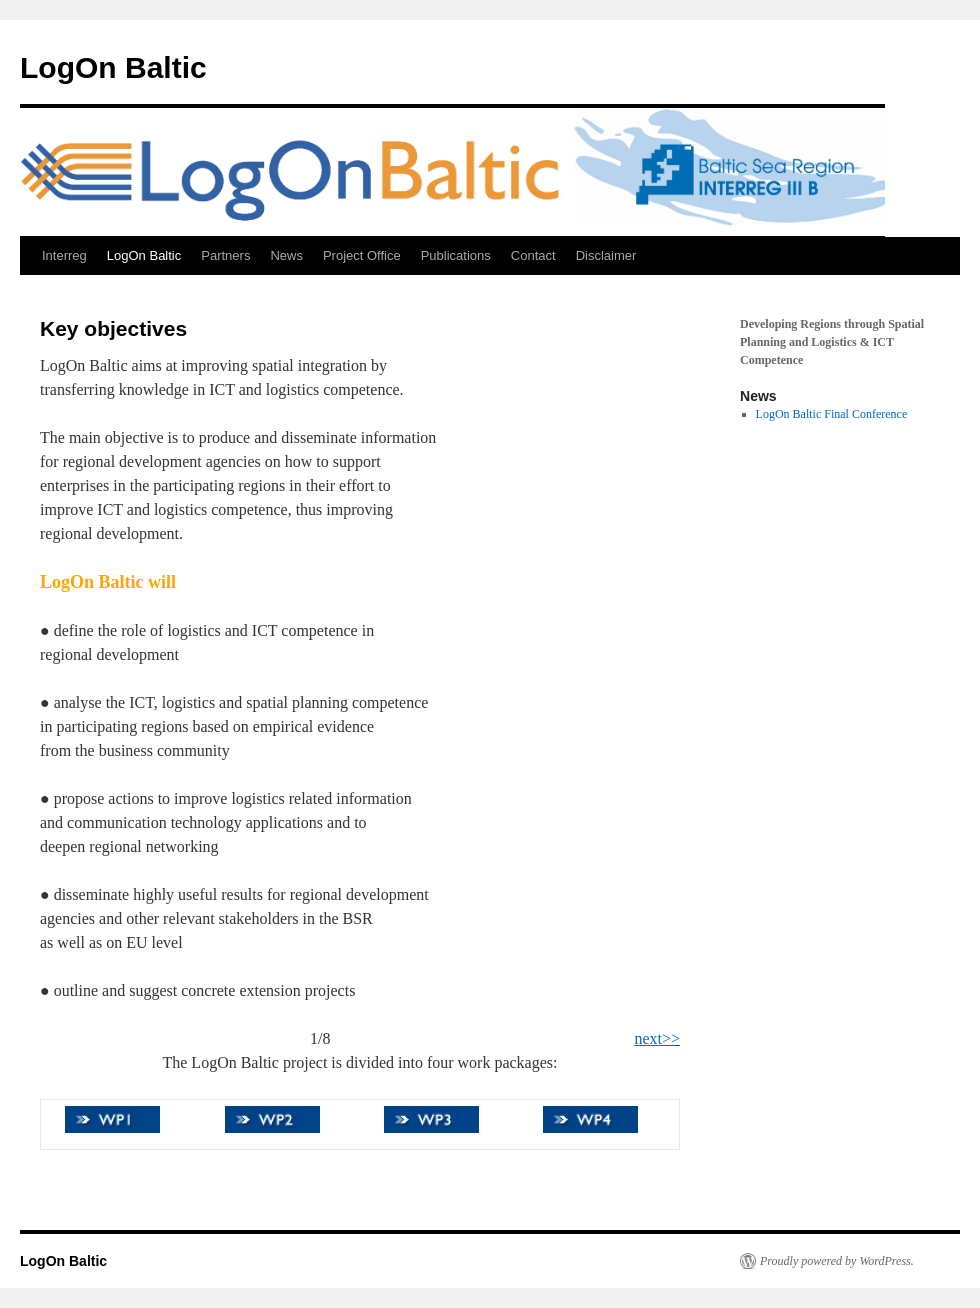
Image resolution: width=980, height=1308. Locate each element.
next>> (657, 1038)
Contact (533, 255)
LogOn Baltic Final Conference (832, 414)
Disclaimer (606, 255)
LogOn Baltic (113, 67)
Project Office (362, 255)
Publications (456, 255)
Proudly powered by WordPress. (837, 1261)
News (286, 255)
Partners (225, 255)
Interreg (64, 255)
